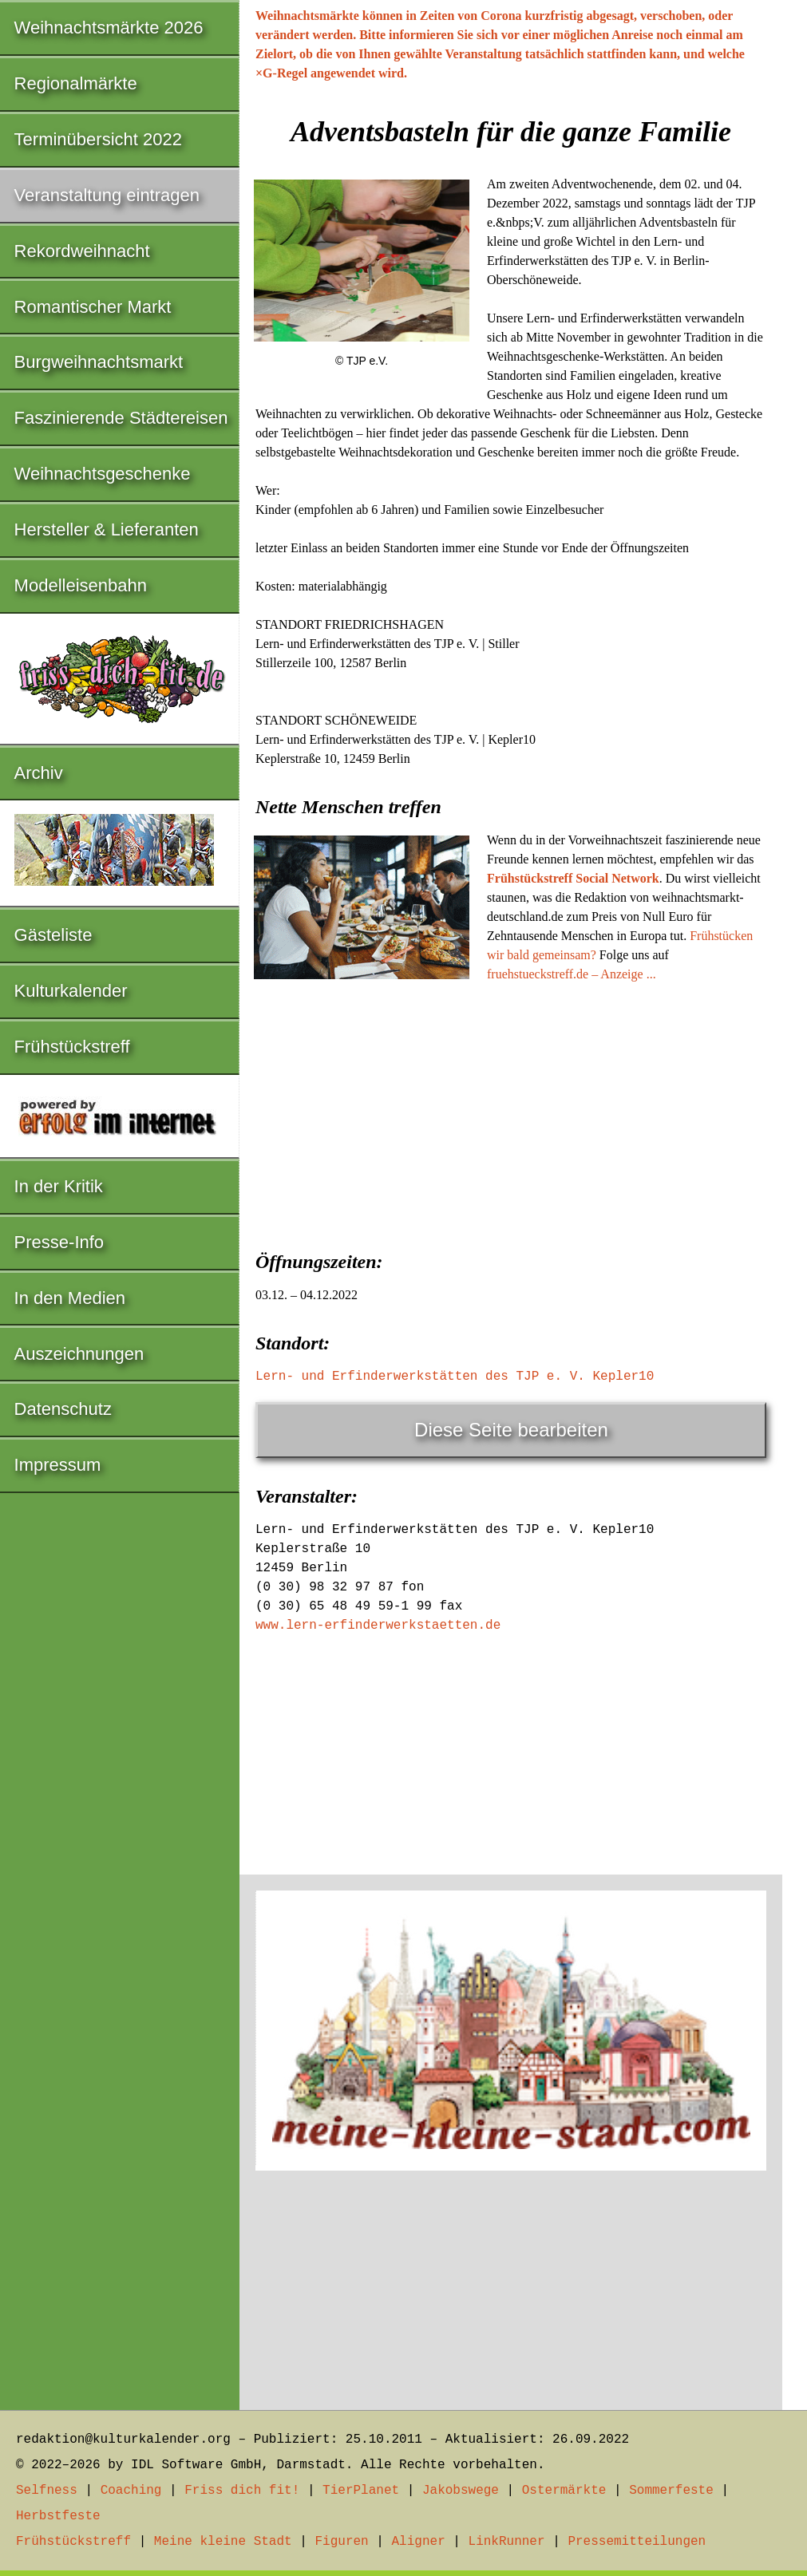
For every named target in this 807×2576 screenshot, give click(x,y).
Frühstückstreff (72, 1047)
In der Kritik (58, 1186)
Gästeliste (53, 935)
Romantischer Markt (93, 307)
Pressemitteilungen (637, 2542)
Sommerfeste (671, 2490)
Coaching (131, 2490)
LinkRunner (507, 2542)
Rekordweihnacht (82, 251)
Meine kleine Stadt (223, 2542)
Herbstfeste (58, 2516)
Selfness (46, 2490)
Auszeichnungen (79, 1354)
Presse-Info (59, 1242)
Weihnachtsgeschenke (102, 474)
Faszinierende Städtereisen (121, 418)
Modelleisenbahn (80, 585)
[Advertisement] (510, 1111)
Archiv (38, 773)
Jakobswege (460, 2490)
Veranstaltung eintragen (107, 195)
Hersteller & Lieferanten (106, 529)
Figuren (341, 2542)
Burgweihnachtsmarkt (99, 362)
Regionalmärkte (75, 83)
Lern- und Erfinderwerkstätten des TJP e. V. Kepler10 (454, 1376)
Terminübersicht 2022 (98, 139)
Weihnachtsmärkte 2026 (109, 28)
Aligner (418, 2542)
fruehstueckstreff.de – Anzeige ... (571, 974)
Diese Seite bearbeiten (511, 1429)
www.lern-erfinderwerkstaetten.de (377, 1625)
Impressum (57, 1465)
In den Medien (69, 1298)
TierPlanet (360, 2490)
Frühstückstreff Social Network (573, 878)
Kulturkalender (71, 991)
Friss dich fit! (241, 2490)
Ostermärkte (564, 2490)
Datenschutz (63, 1409)
